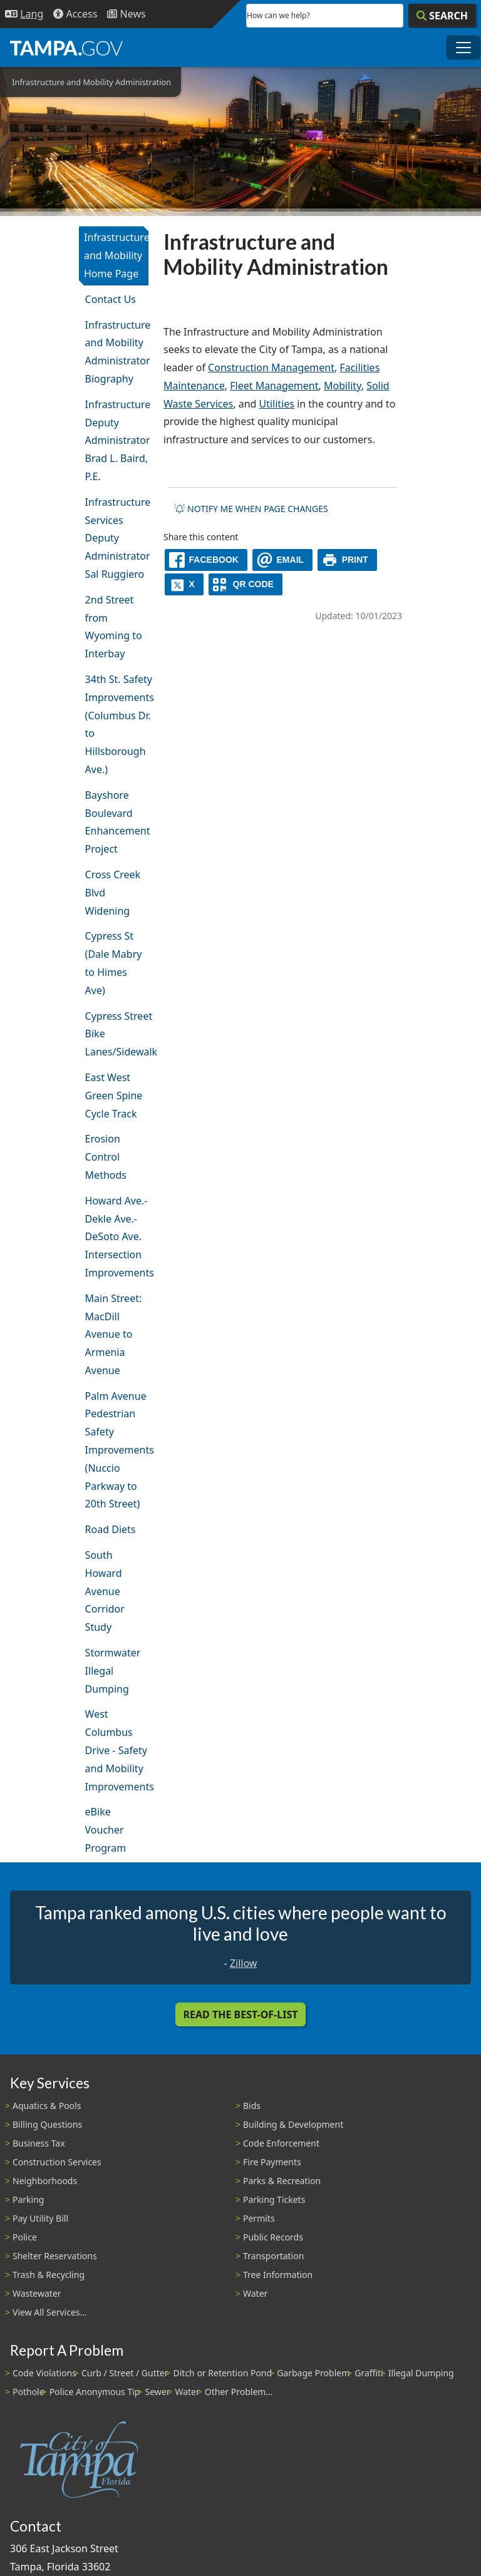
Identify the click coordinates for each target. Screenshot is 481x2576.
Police (25, 2237)
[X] (184, 584)
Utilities (276, 404)
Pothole (28, 2392)
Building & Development (293, 2124)
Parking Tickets (274, 2199)
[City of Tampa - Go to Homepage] (66, 47)
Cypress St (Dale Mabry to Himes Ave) (113, 963)
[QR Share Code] (245, 584)
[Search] (442, 16)
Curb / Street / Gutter (124, 2373)
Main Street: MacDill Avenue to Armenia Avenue (113, 1334)
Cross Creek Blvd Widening (113, 893)
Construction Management (271, 367)
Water (255, 2293)
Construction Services (57, 2162)
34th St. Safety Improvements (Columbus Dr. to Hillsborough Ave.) (116, 724)
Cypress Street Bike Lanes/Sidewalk (116, 1034)
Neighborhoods (45, 2181)
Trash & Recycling (49, 2275)
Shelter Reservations (55, 2256)
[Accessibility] (75, 14)
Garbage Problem (313, 2373)
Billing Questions (47, 2124)
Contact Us (110, 299)
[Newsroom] (126, 14)
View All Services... (50, 2312)
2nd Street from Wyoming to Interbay (113, 626)
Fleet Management (274, 386)
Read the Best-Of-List (241, 2014)
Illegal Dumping (421, 2373)
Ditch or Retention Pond (222, 2373)
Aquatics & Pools (47, 2106)
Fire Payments (272, 2162)
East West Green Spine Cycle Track (114, 1095)
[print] (347, 560)
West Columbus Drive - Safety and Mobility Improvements (116, 1750)
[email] (282, 560)
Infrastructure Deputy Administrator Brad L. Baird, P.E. (116, 440)
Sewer (157, 2392)
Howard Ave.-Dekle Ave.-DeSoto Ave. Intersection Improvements (116, 1237)
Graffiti (368, 2373)
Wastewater (37, 2293)
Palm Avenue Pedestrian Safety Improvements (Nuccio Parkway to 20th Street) (116, 1450)
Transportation (273, 2256)
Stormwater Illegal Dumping (113, 1671)
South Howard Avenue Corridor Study (105, 1591)
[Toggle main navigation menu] (463, 47)
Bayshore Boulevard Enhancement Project (116, 822)
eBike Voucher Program (106, 1830)
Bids (252, 2106)
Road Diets (110, 1529)
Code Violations (44, 2373)
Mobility (342, 386)
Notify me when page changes (251, 509)
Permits (259, 2218)
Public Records (273, 2237)
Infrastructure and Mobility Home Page (116, 255)
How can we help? (278, 15)
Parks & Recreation (282, 2181)
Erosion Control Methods (106, 1157)
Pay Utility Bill (40, 2218)
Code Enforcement (281, 2143)
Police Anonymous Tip (94, 2392)
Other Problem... (239, 2392)
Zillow (243, 1963)
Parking (28, 2199)
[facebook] (206, 560)
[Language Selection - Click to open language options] (24, 14)
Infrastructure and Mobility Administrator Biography (116, 352)
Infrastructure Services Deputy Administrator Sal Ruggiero (116, 538)
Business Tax (39, 2143)
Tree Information (278, 2275)
